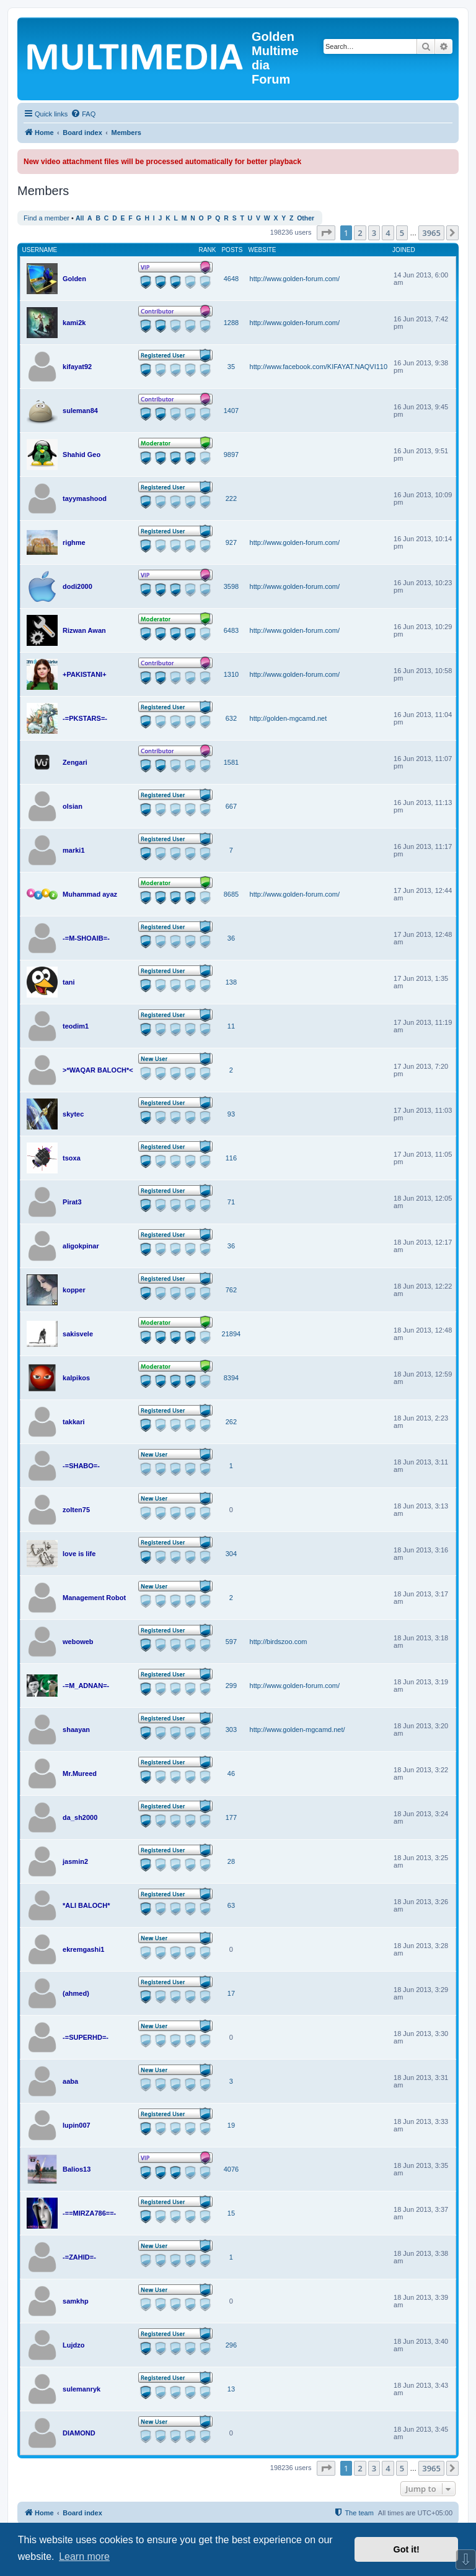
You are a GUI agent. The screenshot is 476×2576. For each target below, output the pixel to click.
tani (69, 982)
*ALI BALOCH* (86, 1905)
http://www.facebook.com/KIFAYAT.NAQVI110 (319, 366)
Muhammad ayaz (90, 894)
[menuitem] (83, 114)
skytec (73, 1114)
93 (231, 1114)
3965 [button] (431, 232)
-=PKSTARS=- (85, 718)
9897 (231, 454)
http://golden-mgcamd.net (288, 718)
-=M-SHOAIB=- (86, 938)
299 (231, 1685)
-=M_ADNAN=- (86, 1685)
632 (231, 718)
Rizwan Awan (84, 630)
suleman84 (80, 410)
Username (40, 249)
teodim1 (76, 1026)
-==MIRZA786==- (89, 2213)
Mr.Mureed (80, 1773)
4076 (231, 2169)
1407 (231, 410)
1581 (231, 762)
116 (231, 1158)
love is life (79, 1553)
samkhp (76, 2301)
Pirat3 (72, 1202)
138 (231, 982)
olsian (72, 806)
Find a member (46, 218)
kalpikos (76, 1378)
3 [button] (374, 232)
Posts (231, 249)
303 (231, 1729)
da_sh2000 (80, 1817)
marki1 (73, 850)
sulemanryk (81, 2389)
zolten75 (76, 1509)
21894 (231, 1334)
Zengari (75, 762)
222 (231, 498)
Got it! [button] (407, 2549)
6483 (231, 630)
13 (231, 2389)
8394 (231, 1378)
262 (231, 1421)
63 (231, 1905)
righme (74, 542)
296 (231, 2345)
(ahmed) (76, 1993)
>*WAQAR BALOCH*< (98, 1070)
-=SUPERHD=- (85, 2037)
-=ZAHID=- (79, 2257)
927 (231, 542)
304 (231, 1553)
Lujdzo (73, 2345)
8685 (231, 894)
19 (231, 2125)
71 (231, 1202)
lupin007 (76, 2125)
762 (231, 1290)
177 (231, 1817)
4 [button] (388, 232)
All (80, 218)
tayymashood (85, 498)
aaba (70, 2081)
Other (305, 218)
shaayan (76, 1729)
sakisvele (78, 1334)
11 (231, 1026)
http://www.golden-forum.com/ (295, 278)
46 (231, 1773)
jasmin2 (75, 1861)
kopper (74, 1290)
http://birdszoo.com (278, 1641)
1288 (231, 322)
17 (231, 1993)
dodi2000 (77, 586)
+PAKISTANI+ (85, 674)
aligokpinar (81, 1246)
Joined (403, 249)
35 (231, 366)
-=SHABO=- (81, 1465)
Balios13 (76, 2169)
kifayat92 (77, 366)
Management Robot (94, 1597)
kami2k (74, 322)
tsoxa (72, 1158)
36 (231, 938)
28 (231, 1861)
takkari (73, 1421)
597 (231, 1641)
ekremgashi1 (83, 1949)
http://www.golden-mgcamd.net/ (297, 1729)
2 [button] (360, 232)
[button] (326, 232)
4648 (231, 278)
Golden (74, 278)
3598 (231, 586)
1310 (231, 674)
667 (231, 806)
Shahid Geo (81, 454)
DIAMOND (79, 2433)
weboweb (78, 1641)
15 (231, 2213)
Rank (207, 249)
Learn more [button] (84, 2556)
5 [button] (402, 232)
